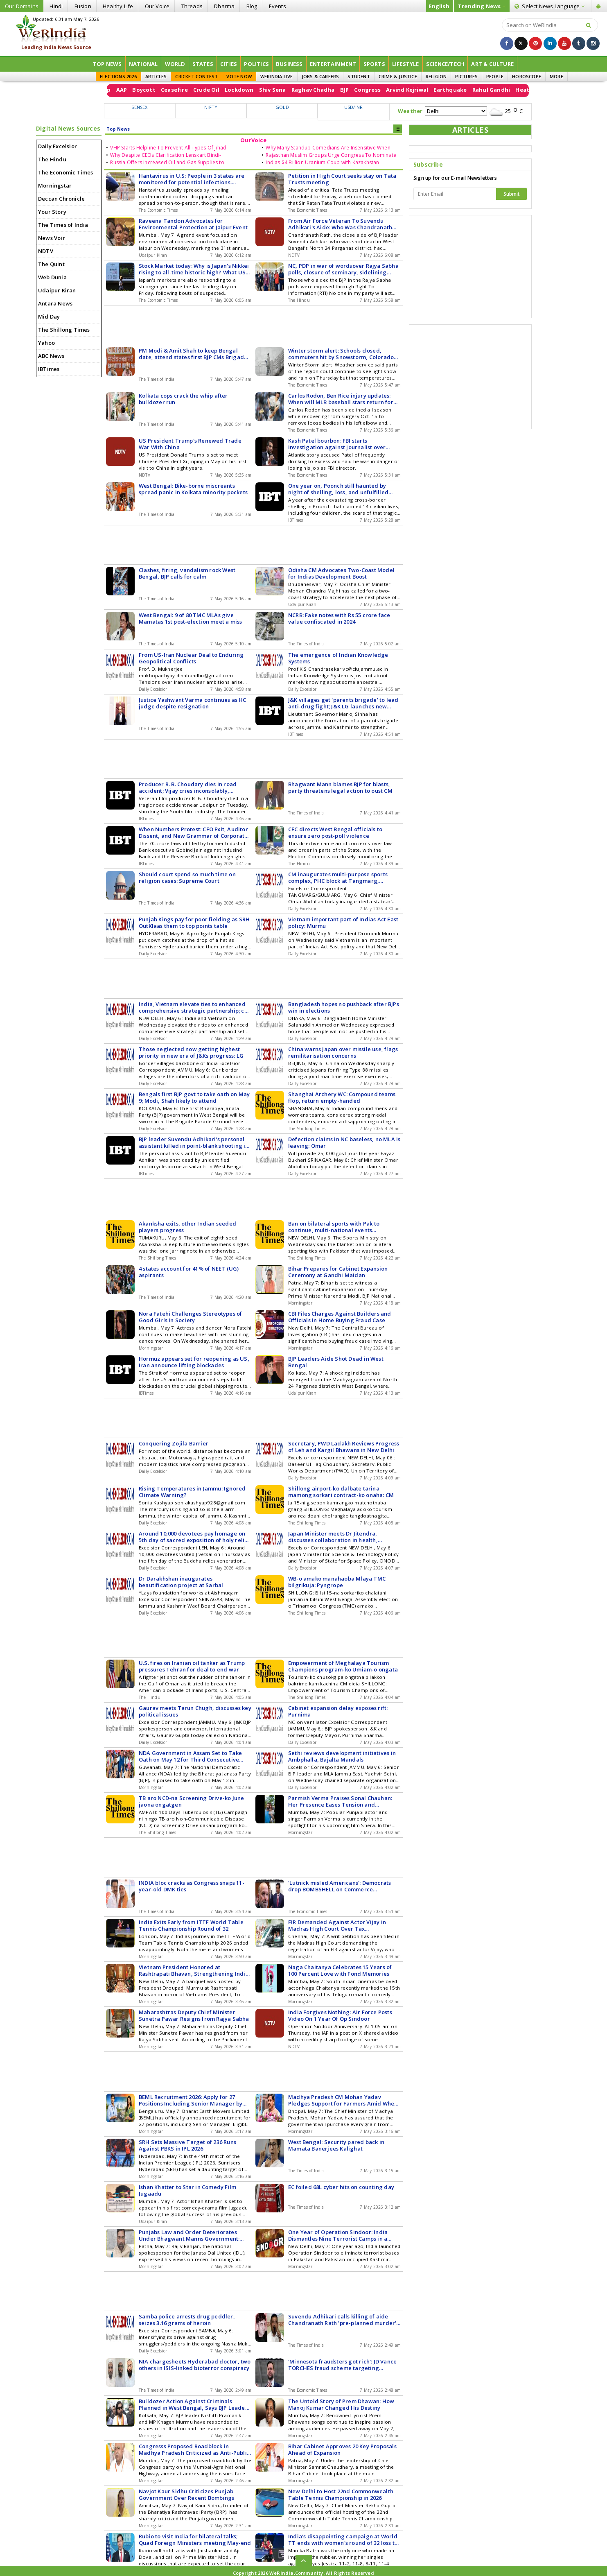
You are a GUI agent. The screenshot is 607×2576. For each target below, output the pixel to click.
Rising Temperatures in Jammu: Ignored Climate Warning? (192, 1491)
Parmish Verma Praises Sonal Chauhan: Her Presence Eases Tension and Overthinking (340, 1801)
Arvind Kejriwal (514, 89)
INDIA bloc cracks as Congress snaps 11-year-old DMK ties (191, 1886)
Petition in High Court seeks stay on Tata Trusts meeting (342, 178)
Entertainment (333, 64)
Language (549, 6)
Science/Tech (445, 64)
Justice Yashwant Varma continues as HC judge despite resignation (192, 703)
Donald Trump (197, 89)
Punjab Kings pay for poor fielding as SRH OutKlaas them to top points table (194, 922)
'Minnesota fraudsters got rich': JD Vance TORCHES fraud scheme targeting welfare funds (342, 2364)
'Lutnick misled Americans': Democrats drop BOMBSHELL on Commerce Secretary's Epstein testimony (339, 1886)
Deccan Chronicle (61, 198)
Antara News (55, 303)
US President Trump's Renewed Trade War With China (190, 443)
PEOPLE (494, 76)
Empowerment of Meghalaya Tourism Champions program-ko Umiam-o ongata (343, 1666)
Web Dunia (52, 277)
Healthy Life (118, 6)
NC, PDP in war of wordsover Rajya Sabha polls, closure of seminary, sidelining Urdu (343, 269)
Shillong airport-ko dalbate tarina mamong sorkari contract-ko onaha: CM (341, 1491)
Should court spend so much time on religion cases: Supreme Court (187, 877)
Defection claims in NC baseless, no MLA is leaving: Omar (344, 1142)
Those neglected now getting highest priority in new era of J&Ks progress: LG (191, 1052)
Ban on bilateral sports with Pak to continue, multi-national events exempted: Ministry (333, 1226)
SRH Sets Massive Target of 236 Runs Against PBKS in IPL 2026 (187, 2145)
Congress (474, 89)
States (202, 64)
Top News (107, 64)
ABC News (51, 356)
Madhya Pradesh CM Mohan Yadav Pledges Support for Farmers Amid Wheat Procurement (344, 2100)
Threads (192, 6)
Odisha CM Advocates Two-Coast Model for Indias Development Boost (341, 573)
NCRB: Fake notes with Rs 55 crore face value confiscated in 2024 (339, 618)
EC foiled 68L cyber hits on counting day (341, 2187)
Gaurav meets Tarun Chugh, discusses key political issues (195, 1711)
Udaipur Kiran (57, 290)
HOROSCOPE (526, 76)
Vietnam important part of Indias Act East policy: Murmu (343, 922)
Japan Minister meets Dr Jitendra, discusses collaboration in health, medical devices (333, 1536)
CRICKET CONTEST (196, 76)
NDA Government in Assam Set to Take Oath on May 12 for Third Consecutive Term (190, 1756)
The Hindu (52, 159)
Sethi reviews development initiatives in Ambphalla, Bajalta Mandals (342, 1756)
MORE (556, 76)
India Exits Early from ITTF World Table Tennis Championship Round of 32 (191, 1925)
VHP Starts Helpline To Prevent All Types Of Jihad (168, 147)
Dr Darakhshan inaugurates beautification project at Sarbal (181, 1581)
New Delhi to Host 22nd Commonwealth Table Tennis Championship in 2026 (340, 2494)
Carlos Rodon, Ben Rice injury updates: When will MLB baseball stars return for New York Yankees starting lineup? (340, 398)
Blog (251, 6)
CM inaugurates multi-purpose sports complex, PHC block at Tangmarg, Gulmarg (338, 877)
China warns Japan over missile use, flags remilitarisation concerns (343, 1052)
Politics (256, 64)
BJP (451, 89)
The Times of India (63, 224)
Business (289, 64)
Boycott (250, 89)
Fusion (82, 6)
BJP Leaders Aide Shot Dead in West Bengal (336, 1361)
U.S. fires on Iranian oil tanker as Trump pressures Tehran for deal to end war (192, 1666)
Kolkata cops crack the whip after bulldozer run (183, 398)
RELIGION (436, 76)
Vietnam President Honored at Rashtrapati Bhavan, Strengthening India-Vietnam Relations (195, 1970)
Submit (511, 193)
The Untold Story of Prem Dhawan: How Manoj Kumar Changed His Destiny (341, 2404)
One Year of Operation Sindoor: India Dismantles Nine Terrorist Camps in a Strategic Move (338, 2235)
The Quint (51, 264)
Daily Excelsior (57, 146)
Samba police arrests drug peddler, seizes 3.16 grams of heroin (187, 2319)
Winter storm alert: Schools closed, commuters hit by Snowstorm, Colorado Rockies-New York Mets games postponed (343, 353)
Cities (228, 64)
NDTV (45, 251)
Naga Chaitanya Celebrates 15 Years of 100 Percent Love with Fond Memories (340, 1970)
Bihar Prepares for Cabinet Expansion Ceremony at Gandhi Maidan (338, 1271)
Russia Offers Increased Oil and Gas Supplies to (167, 162)
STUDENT (359, 76)
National (143, 64)
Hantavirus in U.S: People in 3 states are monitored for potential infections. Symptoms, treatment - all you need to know (191, 178)
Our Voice (157, 6)
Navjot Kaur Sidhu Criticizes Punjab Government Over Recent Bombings (186, 2494)
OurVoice (253, 140)
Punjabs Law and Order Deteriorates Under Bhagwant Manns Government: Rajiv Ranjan (189, 2235)
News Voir (51, 238)
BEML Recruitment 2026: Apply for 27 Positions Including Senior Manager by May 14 (190, 2100)
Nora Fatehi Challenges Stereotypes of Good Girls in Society (190, 1316)
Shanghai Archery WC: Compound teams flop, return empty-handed (341, 1097)
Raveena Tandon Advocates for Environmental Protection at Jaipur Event (193, 224)
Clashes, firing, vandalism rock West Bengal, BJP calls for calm (187, 573)
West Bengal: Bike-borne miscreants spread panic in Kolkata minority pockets (193, 488)
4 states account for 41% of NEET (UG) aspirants (189, 1271)
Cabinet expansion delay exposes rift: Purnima (338, 1711)
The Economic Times (65, 172)
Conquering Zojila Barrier (173, 1443)
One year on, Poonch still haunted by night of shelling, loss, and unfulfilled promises (338, 488)
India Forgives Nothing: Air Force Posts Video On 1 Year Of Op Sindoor (340, 2015)
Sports (374, 64)
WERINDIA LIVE (276, 76)
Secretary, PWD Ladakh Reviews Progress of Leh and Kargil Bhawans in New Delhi (343, 1446)
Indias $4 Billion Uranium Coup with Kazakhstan (322, 162)
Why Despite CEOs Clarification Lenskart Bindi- (165, 155)
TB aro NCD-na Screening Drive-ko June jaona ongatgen (191, 1801)
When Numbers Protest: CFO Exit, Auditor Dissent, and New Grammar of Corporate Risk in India (193, 832)
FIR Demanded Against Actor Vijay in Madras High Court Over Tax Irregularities (337, 1925)
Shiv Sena (379, 89)
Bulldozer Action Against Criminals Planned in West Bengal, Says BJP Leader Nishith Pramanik (193, 2404)
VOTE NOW (239, 76)
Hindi (56, 6)
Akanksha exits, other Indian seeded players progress (187, 1226)
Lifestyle (405, 64)
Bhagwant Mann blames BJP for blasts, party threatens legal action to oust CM (340, 787)
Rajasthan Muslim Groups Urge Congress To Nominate (331, 155)
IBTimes (48, 369)
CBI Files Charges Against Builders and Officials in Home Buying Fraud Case (339, 1316)
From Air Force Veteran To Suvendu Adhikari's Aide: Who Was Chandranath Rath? (340, 224)
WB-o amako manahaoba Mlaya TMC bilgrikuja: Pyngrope (337, 1581)
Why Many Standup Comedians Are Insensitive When (328, 147)
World (175, 64)
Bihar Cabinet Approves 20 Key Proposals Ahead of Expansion (342, 2449)
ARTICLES (156, 76)
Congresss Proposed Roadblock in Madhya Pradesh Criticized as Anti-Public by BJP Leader (194, 2449)
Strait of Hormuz (147, 89)
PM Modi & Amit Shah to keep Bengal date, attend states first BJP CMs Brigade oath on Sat (193, 353)
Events (277, 6)
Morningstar (55, 185)
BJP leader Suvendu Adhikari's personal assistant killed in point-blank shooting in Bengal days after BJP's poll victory (194, 1142)
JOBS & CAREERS (320, 76)
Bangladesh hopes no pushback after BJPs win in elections (343, 1007)
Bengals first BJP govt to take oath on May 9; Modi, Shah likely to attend (194, 1097)
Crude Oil (313, 89)
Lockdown (346, 89)
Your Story (52, 211)
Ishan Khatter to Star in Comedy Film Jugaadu (187, 2190)
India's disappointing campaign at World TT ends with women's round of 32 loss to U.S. (343, 2539)
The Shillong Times (64, 329)
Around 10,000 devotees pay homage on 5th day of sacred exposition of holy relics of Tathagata (194, 1536)
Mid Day (49, 316)
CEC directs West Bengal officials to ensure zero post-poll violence (335, 832)
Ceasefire (281, 89)
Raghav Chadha (420, 89)
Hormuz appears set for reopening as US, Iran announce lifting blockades (194, 1361)
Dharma (224, 6)
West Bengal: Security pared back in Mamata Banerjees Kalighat (336, 2145)
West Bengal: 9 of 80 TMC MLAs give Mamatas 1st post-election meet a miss (190, 618)
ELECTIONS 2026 (118, 76)
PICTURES (466, 76)
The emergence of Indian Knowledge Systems (338, 658)
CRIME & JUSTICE (398, 76)
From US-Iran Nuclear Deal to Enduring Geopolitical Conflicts (191, 658)
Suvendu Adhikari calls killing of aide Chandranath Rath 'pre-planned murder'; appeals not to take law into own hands (343, 2319)
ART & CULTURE (492, 64)
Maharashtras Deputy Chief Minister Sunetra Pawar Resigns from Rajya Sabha (194, 2015)
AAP (228, 89)
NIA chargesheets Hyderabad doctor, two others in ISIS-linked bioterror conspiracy (195, 2364)
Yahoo (46, 342)
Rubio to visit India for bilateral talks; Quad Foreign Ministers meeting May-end (195, 2539)
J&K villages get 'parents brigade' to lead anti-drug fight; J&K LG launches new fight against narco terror (343, 703)
